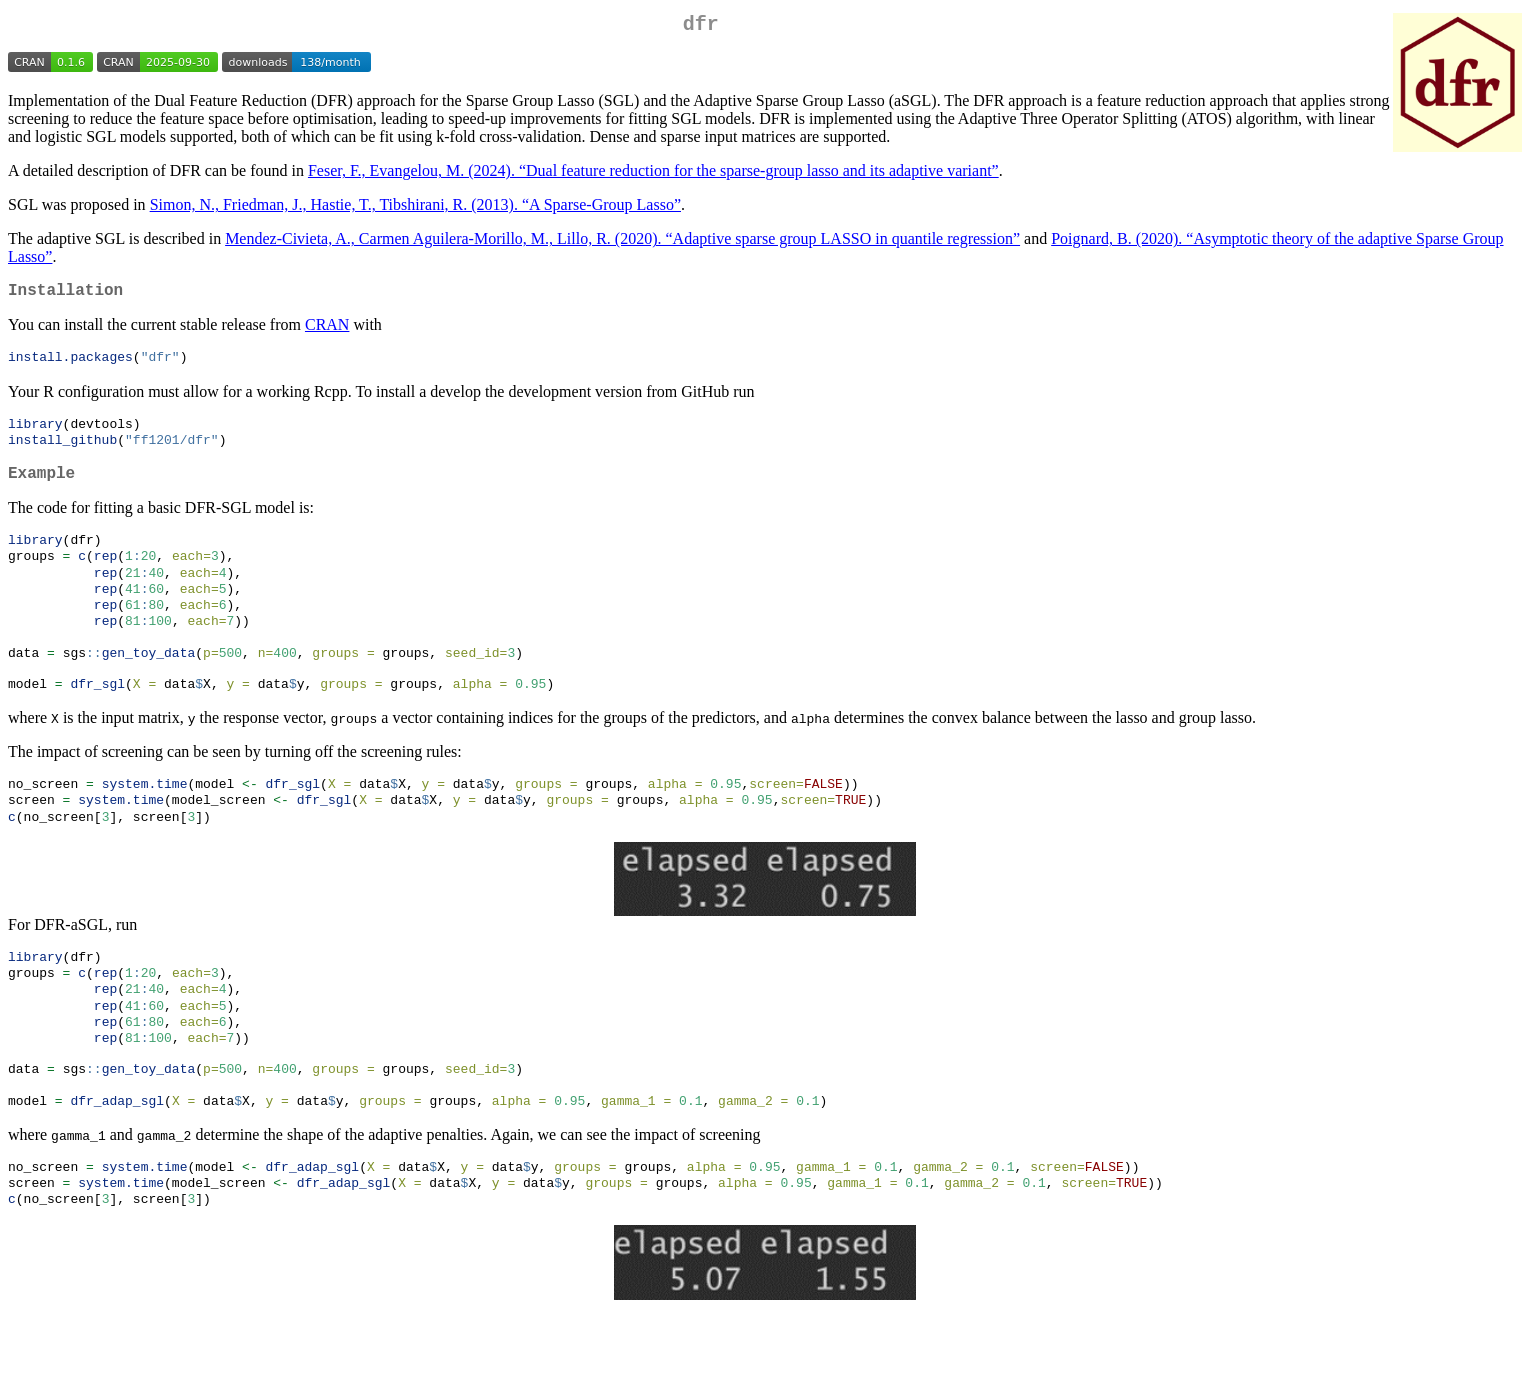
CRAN (327, 332)
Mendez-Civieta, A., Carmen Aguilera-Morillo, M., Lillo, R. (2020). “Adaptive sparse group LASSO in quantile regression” (622, 242)
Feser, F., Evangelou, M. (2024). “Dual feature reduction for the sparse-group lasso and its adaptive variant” (653, 174)
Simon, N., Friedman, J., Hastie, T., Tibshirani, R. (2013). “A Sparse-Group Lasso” (415, 208)
